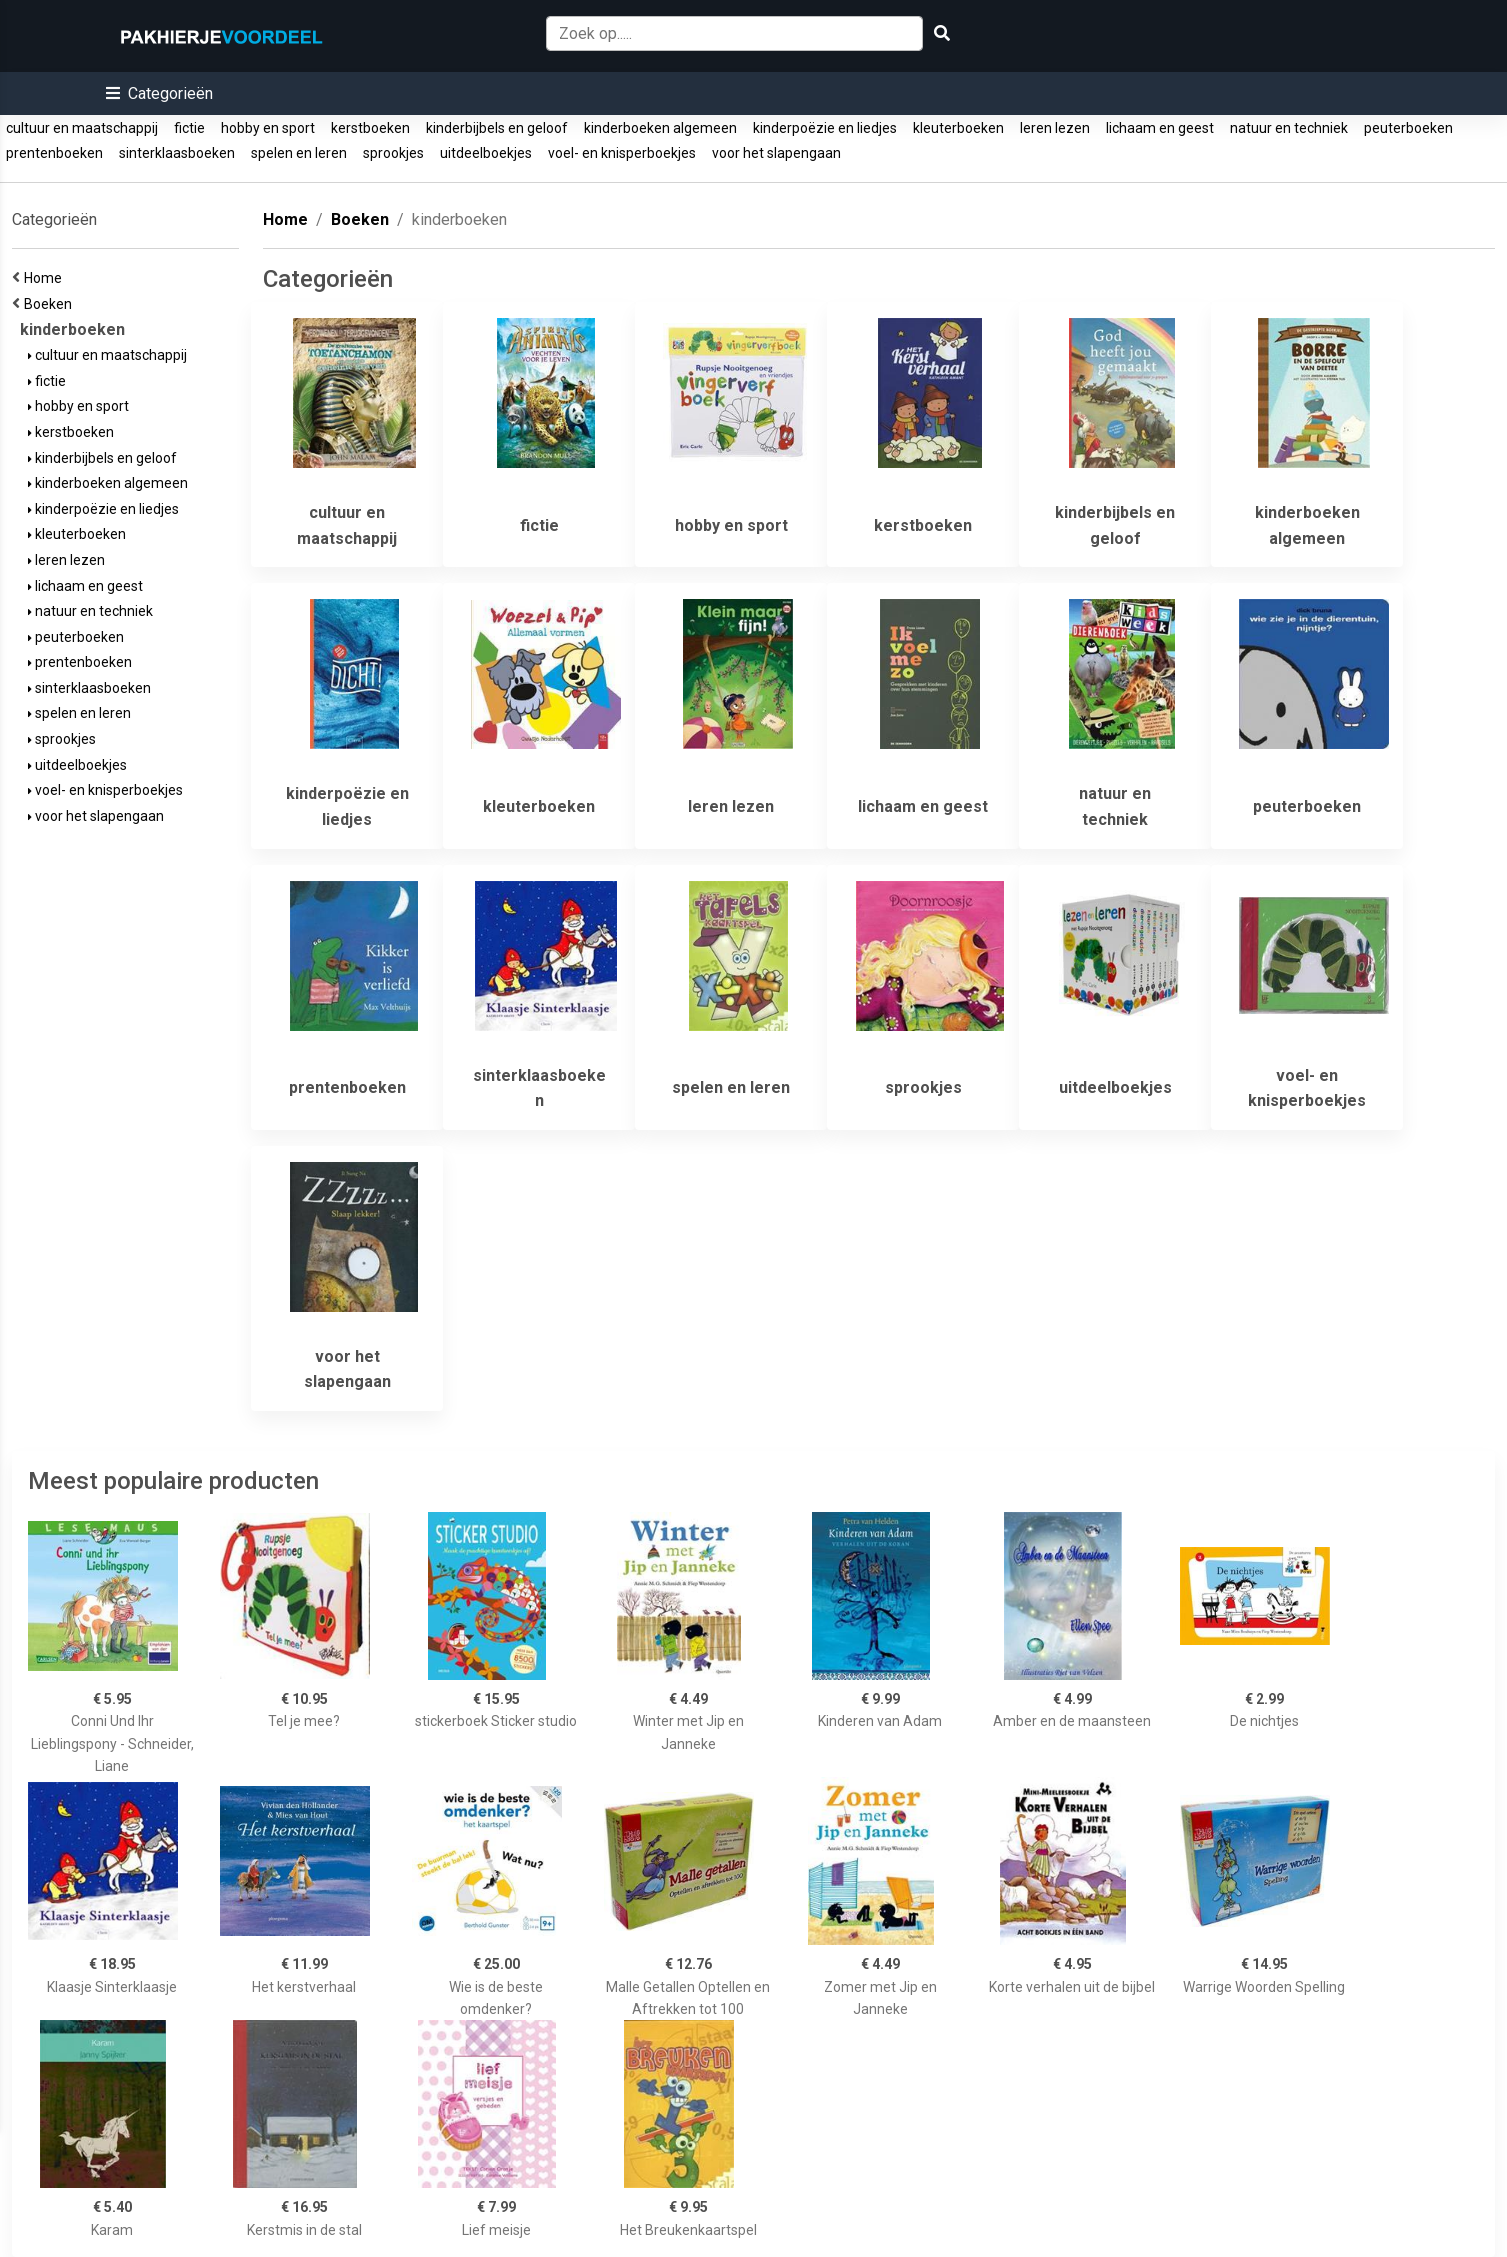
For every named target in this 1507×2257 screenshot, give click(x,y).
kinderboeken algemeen (660, 128)
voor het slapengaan (776, 153)
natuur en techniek (1289, 128)
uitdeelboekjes (486, 153)
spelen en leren (299, 153)
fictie (189, 128)
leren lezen (1055, 128)
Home (46, 278)
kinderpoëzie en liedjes (825, 128)
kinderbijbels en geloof (497, 128)
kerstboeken (370, 128)
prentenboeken (54, 153)
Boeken (51, 304)
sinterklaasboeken (177, 153)
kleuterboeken (958, 128)
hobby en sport (268, 128)
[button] (159, 93)
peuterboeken (1408, 128)
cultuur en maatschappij (82, 128)
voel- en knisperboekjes (622, 153)
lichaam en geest (1160, 128)
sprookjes (393, 153)
